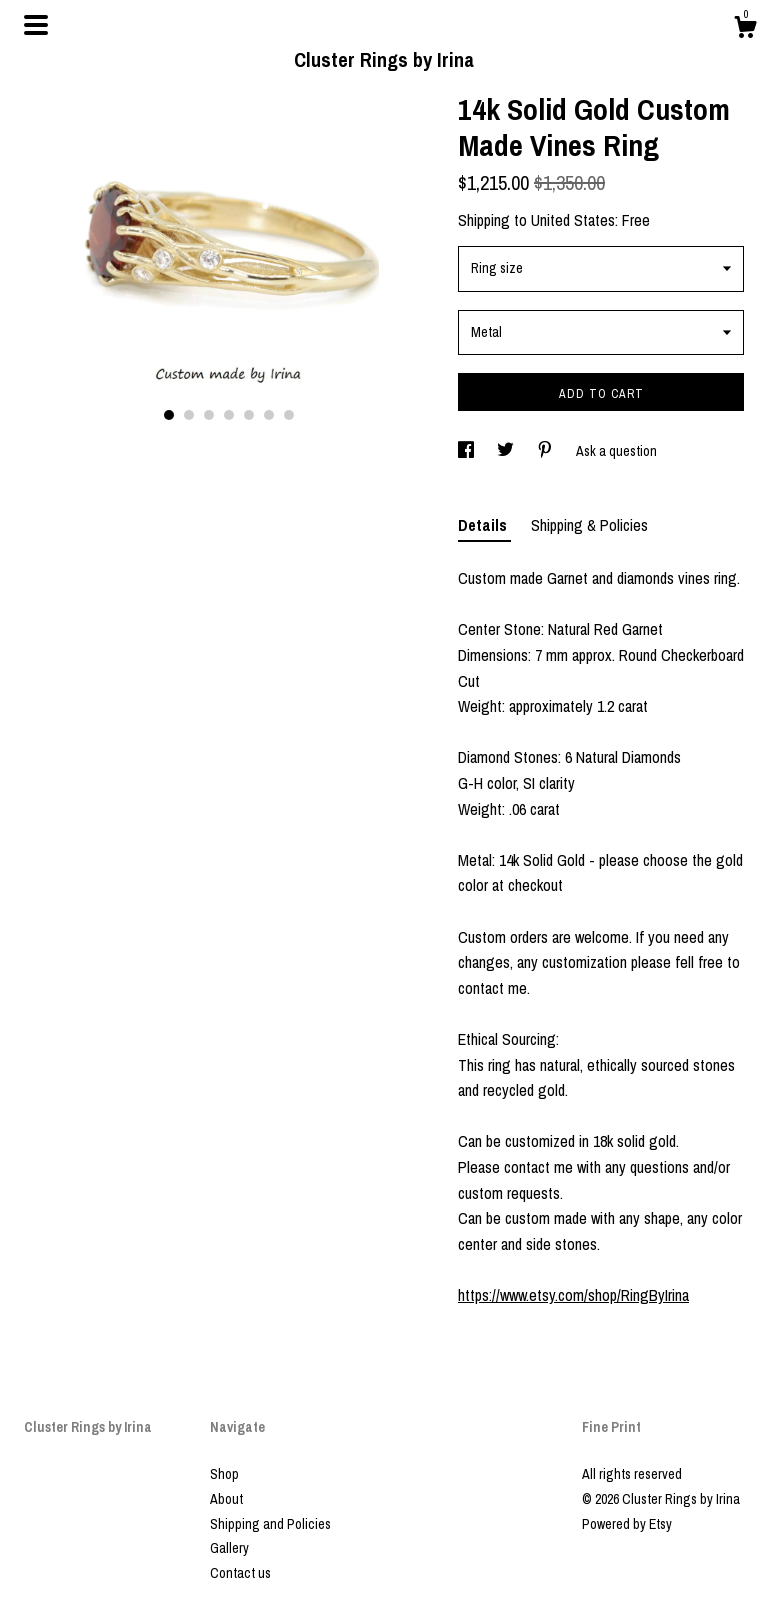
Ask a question (616, 451)
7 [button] (289, 415)
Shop (224, 1474)
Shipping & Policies (589, 525)
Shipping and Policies (270, 1524)
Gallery (229, 1548)
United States (573, 220)
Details (484, 525)
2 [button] (189, 415)
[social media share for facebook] (467, 451)
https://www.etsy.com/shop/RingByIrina (573, 1295)
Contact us (240, 1573)
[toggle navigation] (36, 25)
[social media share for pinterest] (546, 451)
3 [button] (209, 415)
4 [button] (229, 415)
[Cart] (745, 30)
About (226, 1499)
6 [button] (269, 415)
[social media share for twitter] (507, 451)
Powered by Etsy (627, 1524)
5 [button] (249, 415)
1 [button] (169, 415)
